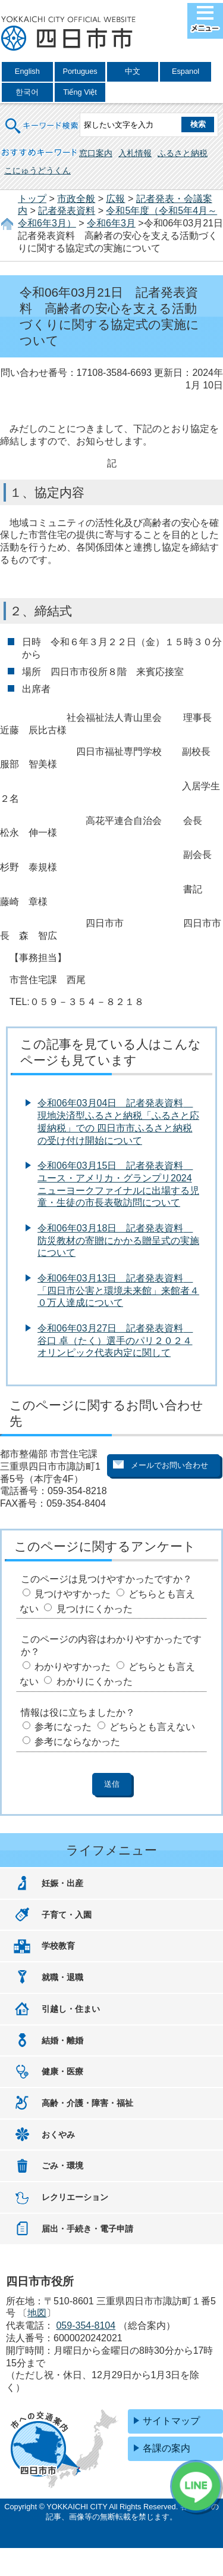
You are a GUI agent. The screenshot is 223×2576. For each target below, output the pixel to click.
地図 (36, 2313)
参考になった (63, 1727)
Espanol (185, 71)
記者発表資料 (66, 211)
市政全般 (76, 199)
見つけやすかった (72, 1594)
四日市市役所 (68, 34)
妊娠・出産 (62, 1883)
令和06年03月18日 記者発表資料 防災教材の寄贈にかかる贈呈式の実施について (118, 1240)
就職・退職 (62, 1977)
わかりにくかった (94, 1681)
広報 (115, 199)
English (27, 71)
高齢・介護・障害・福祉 (87, 2103)
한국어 (27, 92)
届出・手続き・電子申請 (87, 2228)
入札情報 (135, 153)
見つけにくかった (94, 1609)
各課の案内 (166, 2448)
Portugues (79, 71)
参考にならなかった (77, 1742)
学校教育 (58, 1945)
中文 (132, 71)
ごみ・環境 (62, 2165)
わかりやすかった (72, 1667)
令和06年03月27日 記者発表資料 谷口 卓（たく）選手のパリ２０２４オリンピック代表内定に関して (115, 1340)
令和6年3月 (111, 223)
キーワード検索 (42, 118)
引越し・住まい (71, 2009)
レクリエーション (75, 2197)
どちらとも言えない (152, 1727)
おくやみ (58, 2134)
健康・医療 (62, 2071)
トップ (32, 199)
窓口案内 (95, 153)
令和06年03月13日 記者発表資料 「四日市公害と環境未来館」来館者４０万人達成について (118, 1290)
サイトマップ (171, 2421)
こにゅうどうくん (37, 170)
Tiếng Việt (80, 92)
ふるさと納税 (183, 153)
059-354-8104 (85, 2325)
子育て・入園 (67, 1914)
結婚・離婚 (62, 2040)
